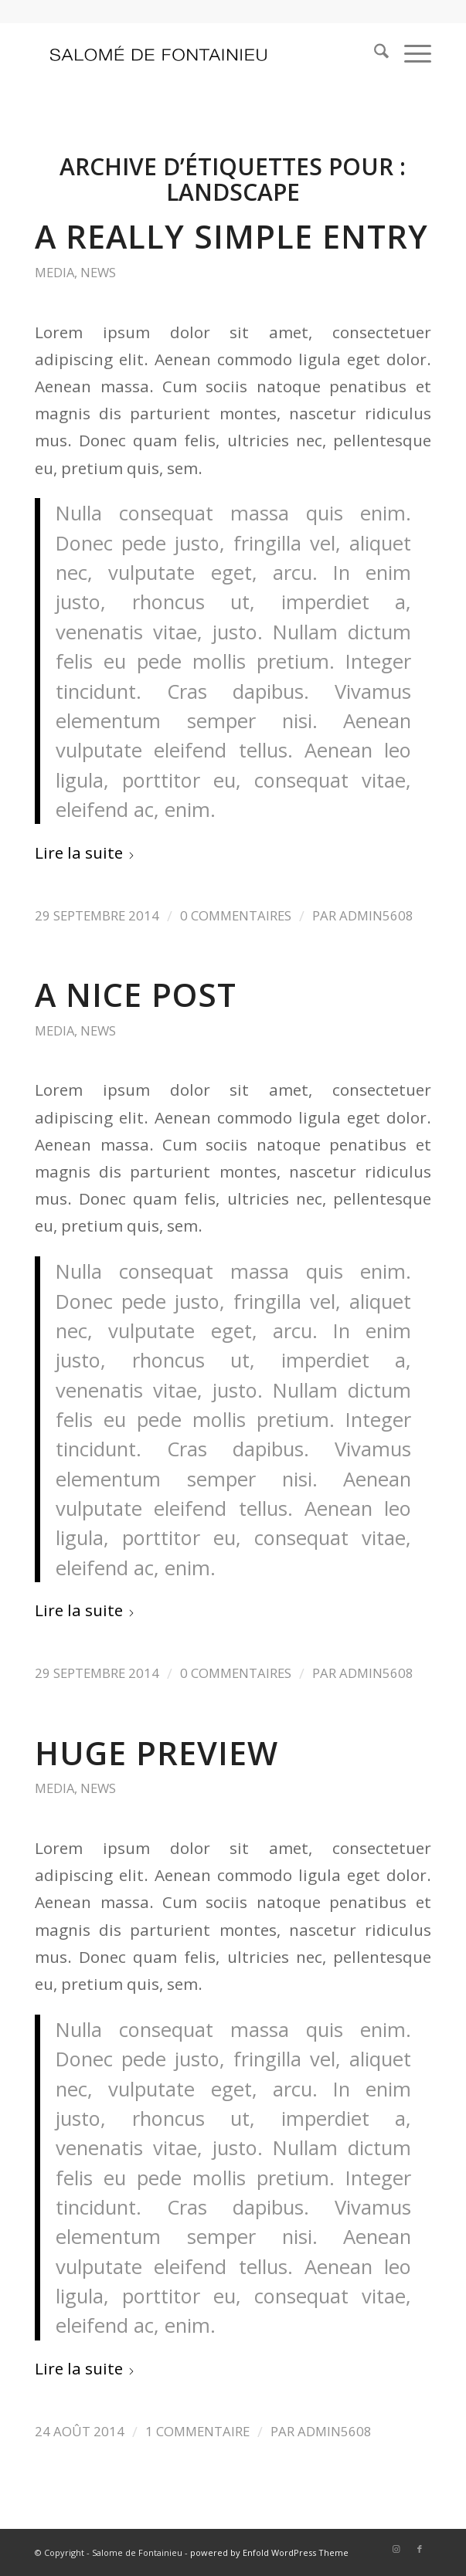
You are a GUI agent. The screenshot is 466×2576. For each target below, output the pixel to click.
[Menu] (410, 53)
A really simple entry (231, 236)
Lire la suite (85, 852)
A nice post (135, 994)
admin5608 (376, 915)
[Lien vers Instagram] (396, 2549)
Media (54, 272)
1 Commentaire (197, 2431)
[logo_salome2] (193, 53)
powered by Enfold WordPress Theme (269, 2552)
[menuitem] (374, 53)
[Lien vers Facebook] (419, 2549)
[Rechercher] (374, 53)
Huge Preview (156, 1752)
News (98, 272)
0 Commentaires (235, 915)
